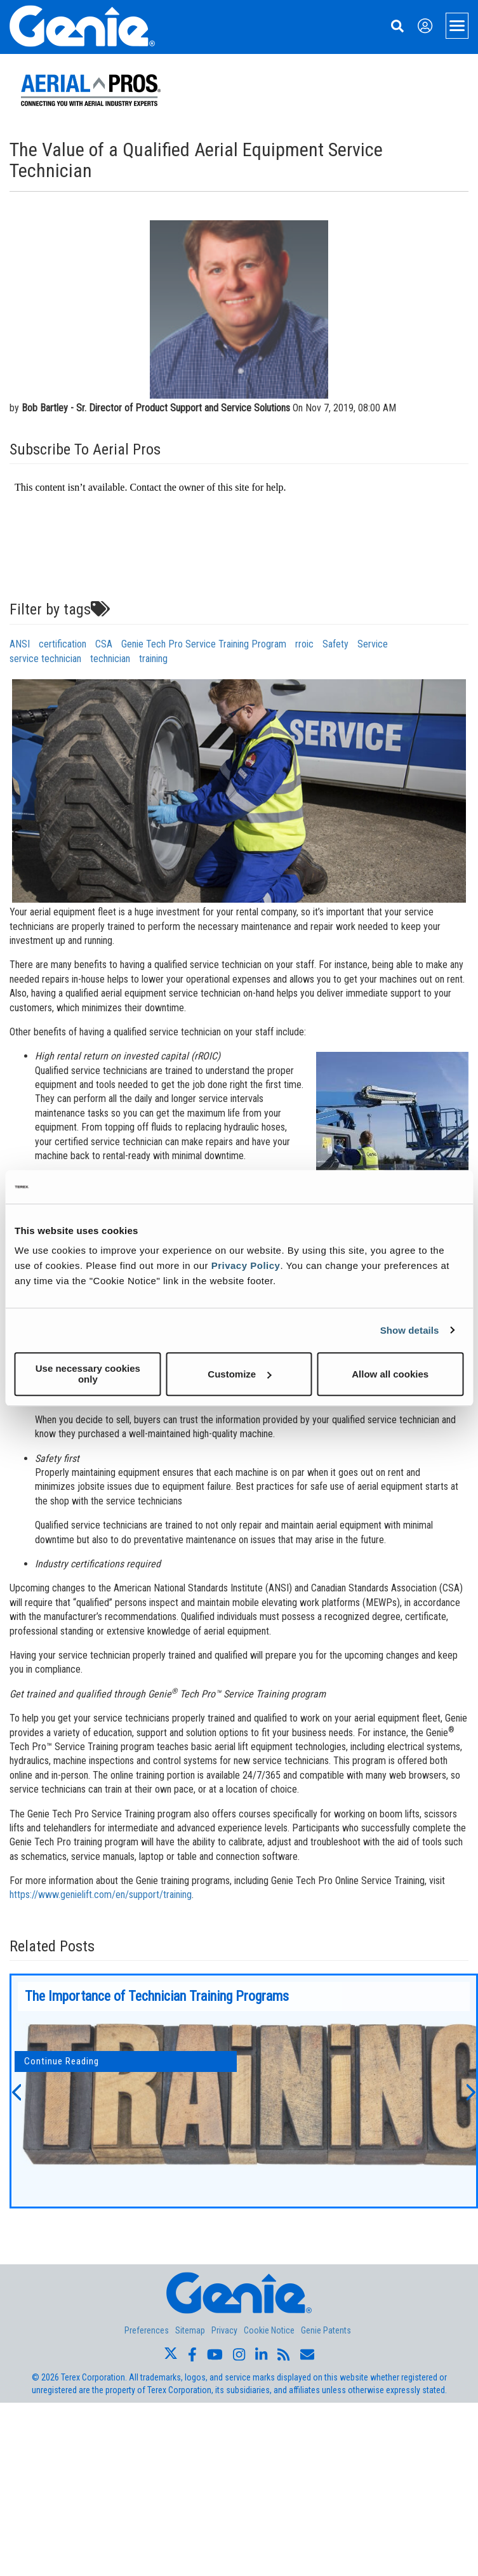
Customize (239, 1374)
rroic (304, 644)
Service (372, 644)
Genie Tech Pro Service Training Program (203, 644)
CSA (103, 644)
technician (110, 659)
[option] (243, 2091)
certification (62, 644)
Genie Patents (326, 2330)
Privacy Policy (246, 1265)
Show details (409, 1330)
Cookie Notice (269, 2330)
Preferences (146, 2330)
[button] (16, 2091)
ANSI (20, 644)
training (153, 659)
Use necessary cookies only (88, 1373)
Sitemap (190, 2330)
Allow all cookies (390, 1374)
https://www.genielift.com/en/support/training (101, 1895)
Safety (335, 644)
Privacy (224, 2330)
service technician (45, 659)
